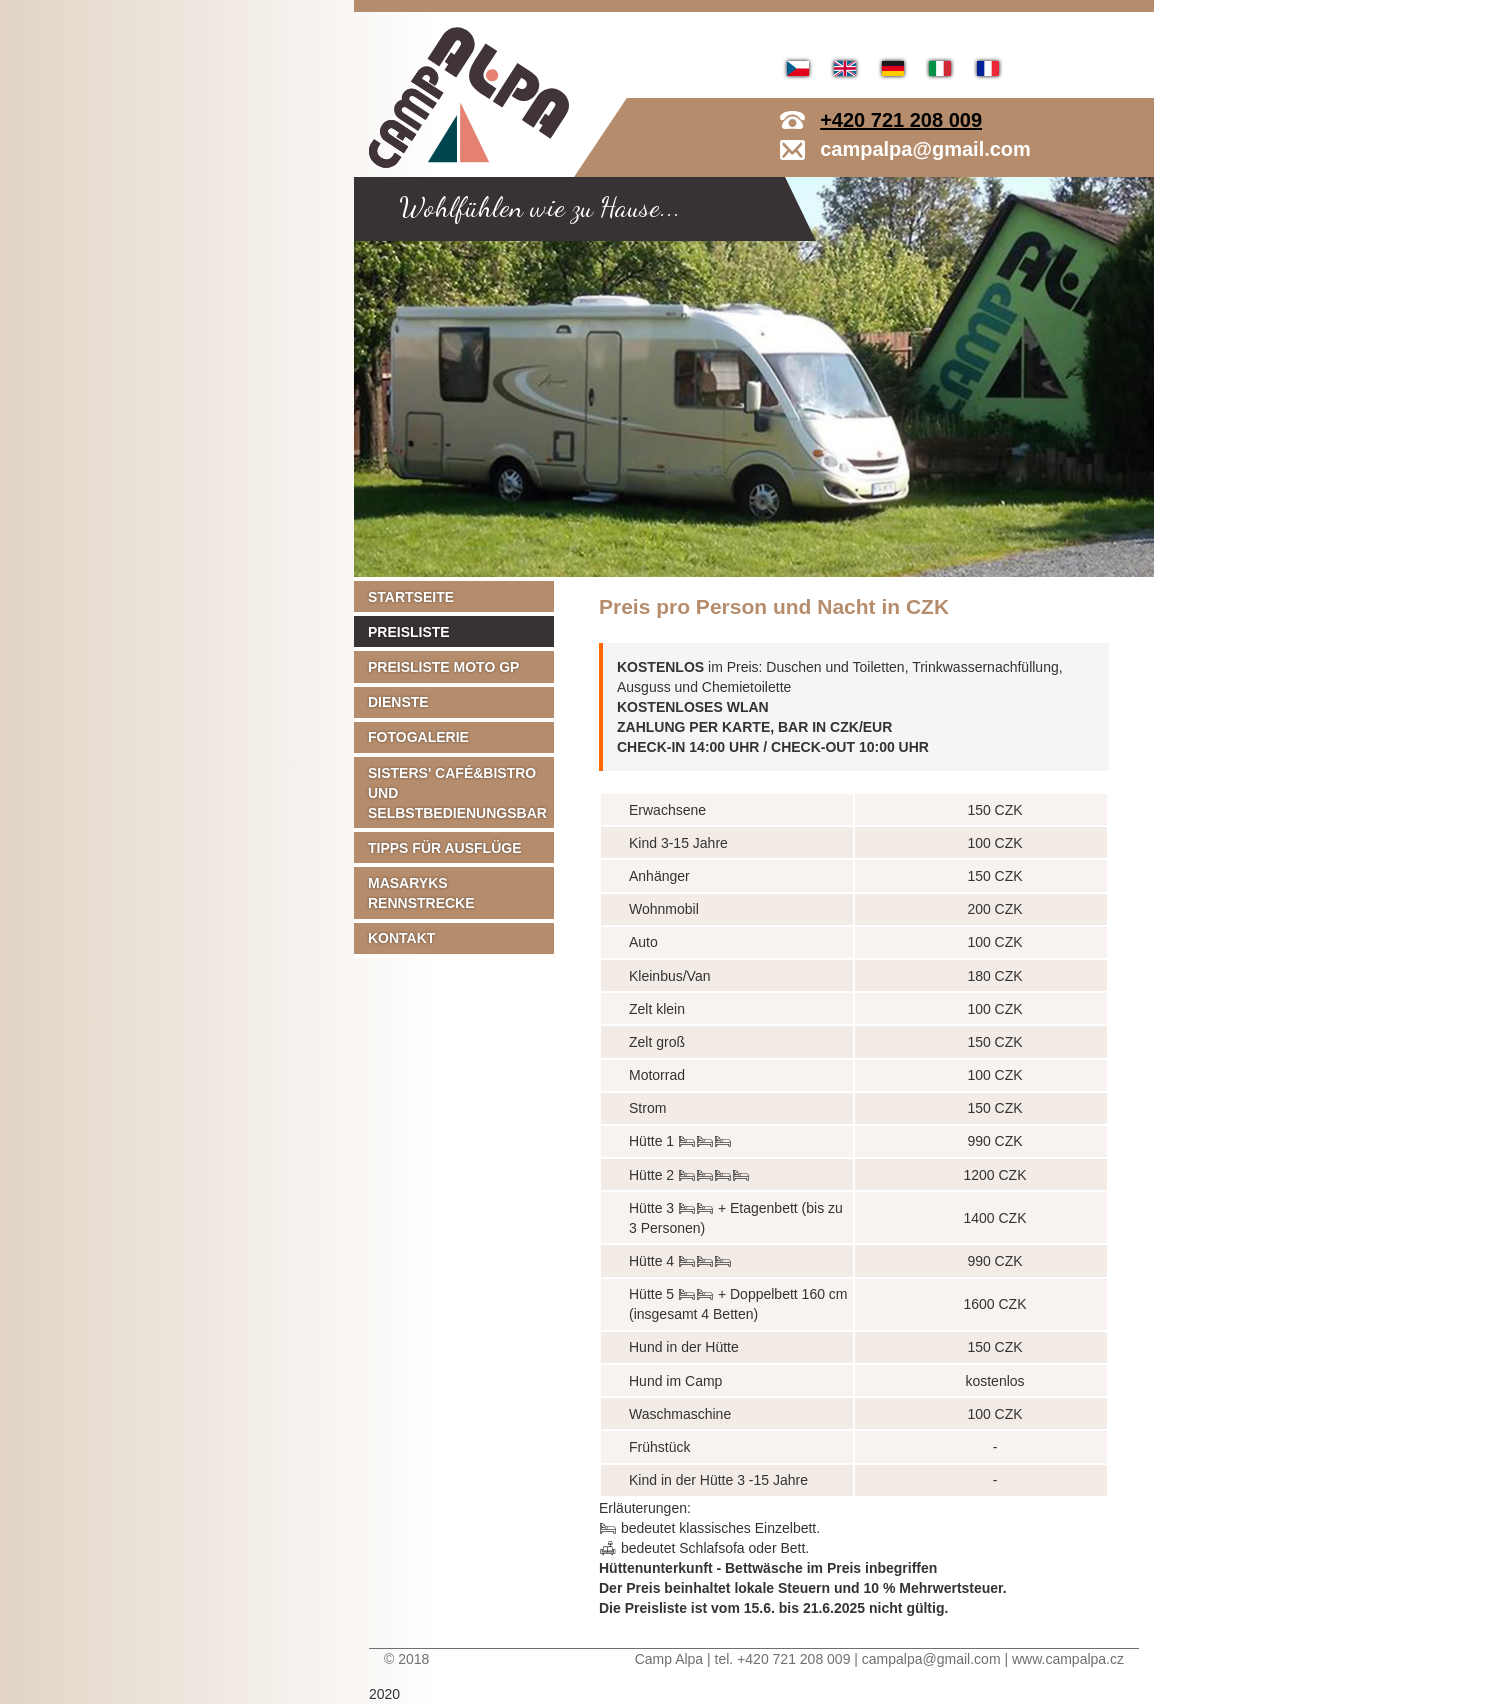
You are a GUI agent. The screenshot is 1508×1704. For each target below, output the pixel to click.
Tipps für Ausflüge (445, 848)
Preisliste (409, 632)
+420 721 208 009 (901, 120)
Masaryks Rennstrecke (421, 893)
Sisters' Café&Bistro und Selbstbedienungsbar (457, 793)
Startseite (411, 597)
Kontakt (401, 938)
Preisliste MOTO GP (443, 667)
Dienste (398, 702)
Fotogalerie (418, 737)
